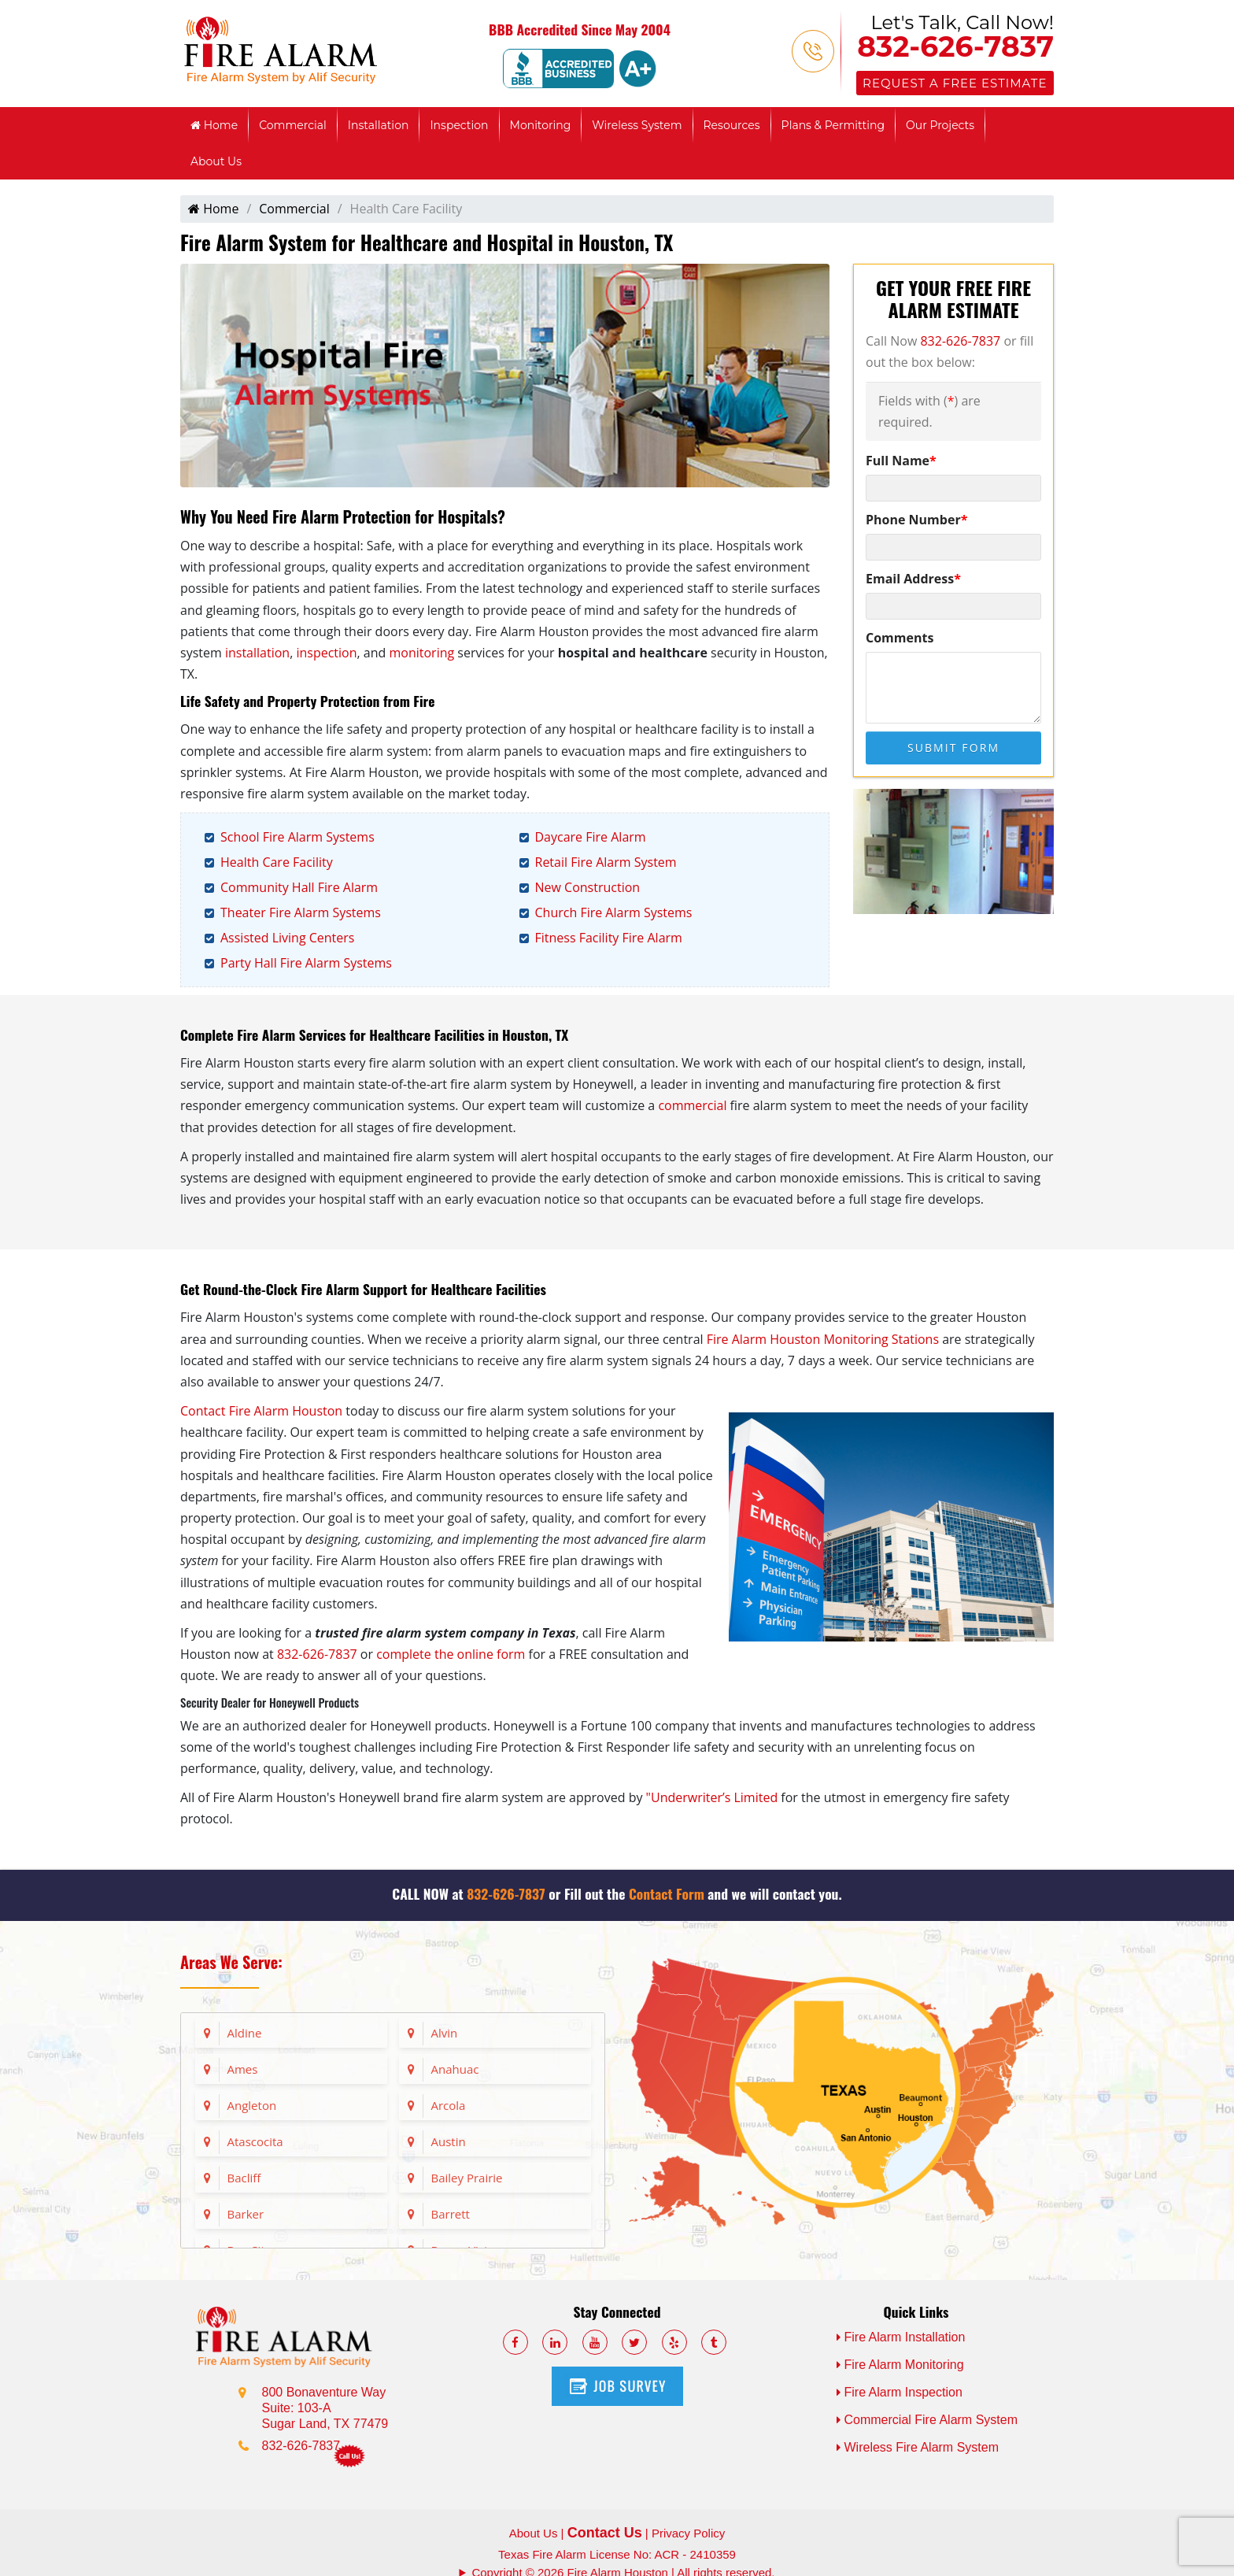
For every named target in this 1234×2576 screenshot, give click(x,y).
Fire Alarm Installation (901, 2337)
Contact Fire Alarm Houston (261, 1410)
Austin (448, 2141)
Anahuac (455, 2069)
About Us (216, 161)
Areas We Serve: (231, 1962)
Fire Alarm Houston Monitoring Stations (823, 1339)
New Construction (588, 887)
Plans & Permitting (833, 125)
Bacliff (244, 2178)
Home (214, 125)
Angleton (252, 2105)
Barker (245, 2214)
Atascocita (255, 2141)
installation (257, 652)
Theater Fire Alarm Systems (300, 912)
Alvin (444, 2033)
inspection (326, 652)
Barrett (450, 2214)
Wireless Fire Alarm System (918, 2447)
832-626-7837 (955, 46)
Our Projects (940, 125)
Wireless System (637, 125)
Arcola (448, 2105)
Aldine (244, 2033)
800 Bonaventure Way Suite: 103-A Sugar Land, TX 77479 (325, 2407)
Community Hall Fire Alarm (299, 887)
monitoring (421, 652)
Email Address (913, 578)
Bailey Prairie (467, 2178)
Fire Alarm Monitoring (900, 2364)
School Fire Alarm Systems (297, 837)
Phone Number (916, 519)
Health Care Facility (276, 862)
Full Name (901, 460)
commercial (692, 1105)
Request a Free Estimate (955, 83)
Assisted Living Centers (287, 937)
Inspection (459, 125)
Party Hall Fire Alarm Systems (306, 963)
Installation (378, 125)
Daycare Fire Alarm (590, 837)
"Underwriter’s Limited (712, 1797)
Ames (242, 2069)
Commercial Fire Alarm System (927, 2419)
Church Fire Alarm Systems (614, 912)
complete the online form (450, 1654)
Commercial (293, 125)
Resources (732, 125)
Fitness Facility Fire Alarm (608, 937)
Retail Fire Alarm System (606, 862)
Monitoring (540, 125)
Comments (899, 637)
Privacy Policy (688, 2533)
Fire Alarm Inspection (899, 2392)
